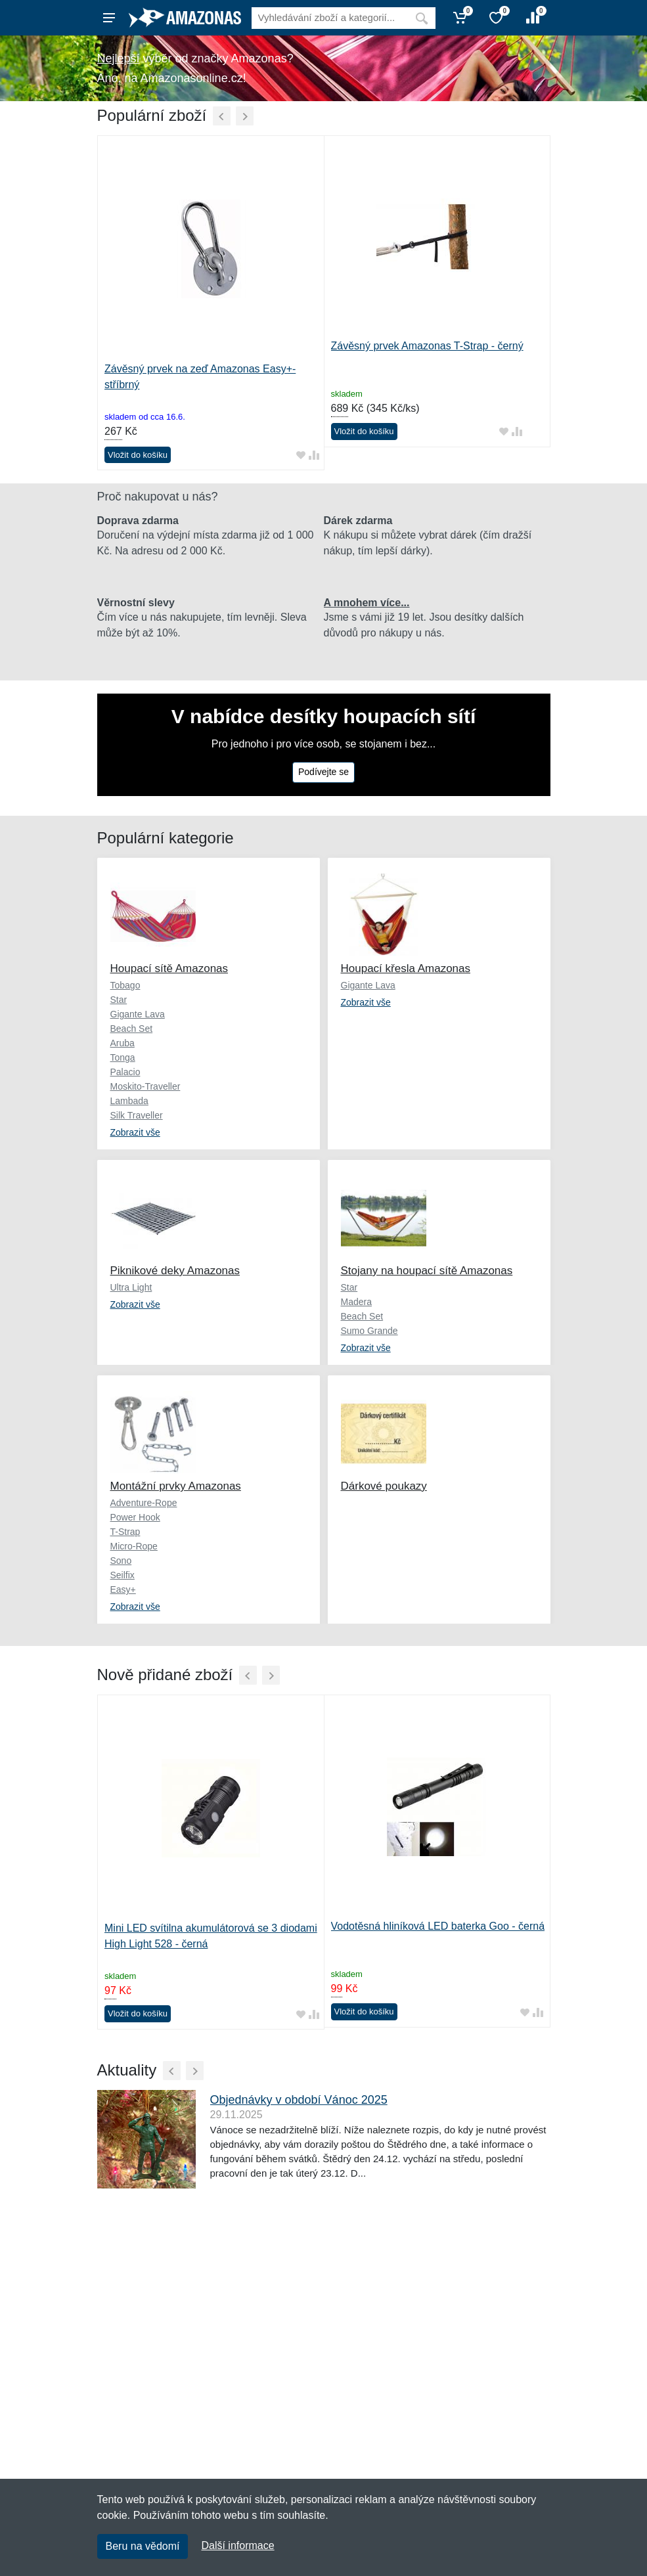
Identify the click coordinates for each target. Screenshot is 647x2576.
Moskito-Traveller (145, 1086)
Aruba (122, 1043)
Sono (121, 1560)
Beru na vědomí (143, 2546)
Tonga (122, 1057)
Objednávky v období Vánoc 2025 (299, 2099)
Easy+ (123, 1589)
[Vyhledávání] (330, 18)
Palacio (125, 1072)
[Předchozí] (222, 115)
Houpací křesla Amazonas (406, 968)
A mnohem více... (367, 602)
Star (118, 999)
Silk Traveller (136, 1115)
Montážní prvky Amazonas (175, 1486)
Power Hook (135, 1517)
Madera (356, 1302)
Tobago (125, 985)
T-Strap (125, 1531)
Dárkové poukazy (384, 1486)
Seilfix (122, 1575)
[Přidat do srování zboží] (314, 455)
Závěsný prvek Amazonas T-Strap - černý (427, 345)
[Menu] (109, 18)
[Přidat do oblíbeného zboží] (300, 455)
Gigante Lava (137, 1014)
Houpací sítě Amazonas (169, 968)
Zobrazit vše (135, 1132)
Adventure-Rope (143, 1503)
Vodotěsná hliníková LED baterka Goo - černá (438, 1926)
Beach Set (131, 1028)
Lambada (129, 1101)
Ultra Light (131, 1287)
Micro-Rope (134, 1546)
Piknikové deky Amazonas (175, 1270)
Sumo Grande (369, 1330)
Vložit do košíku (137, 455)
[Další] (245, 115)
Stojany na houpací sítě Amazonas (427, 1270)
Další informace (237, 2545)
